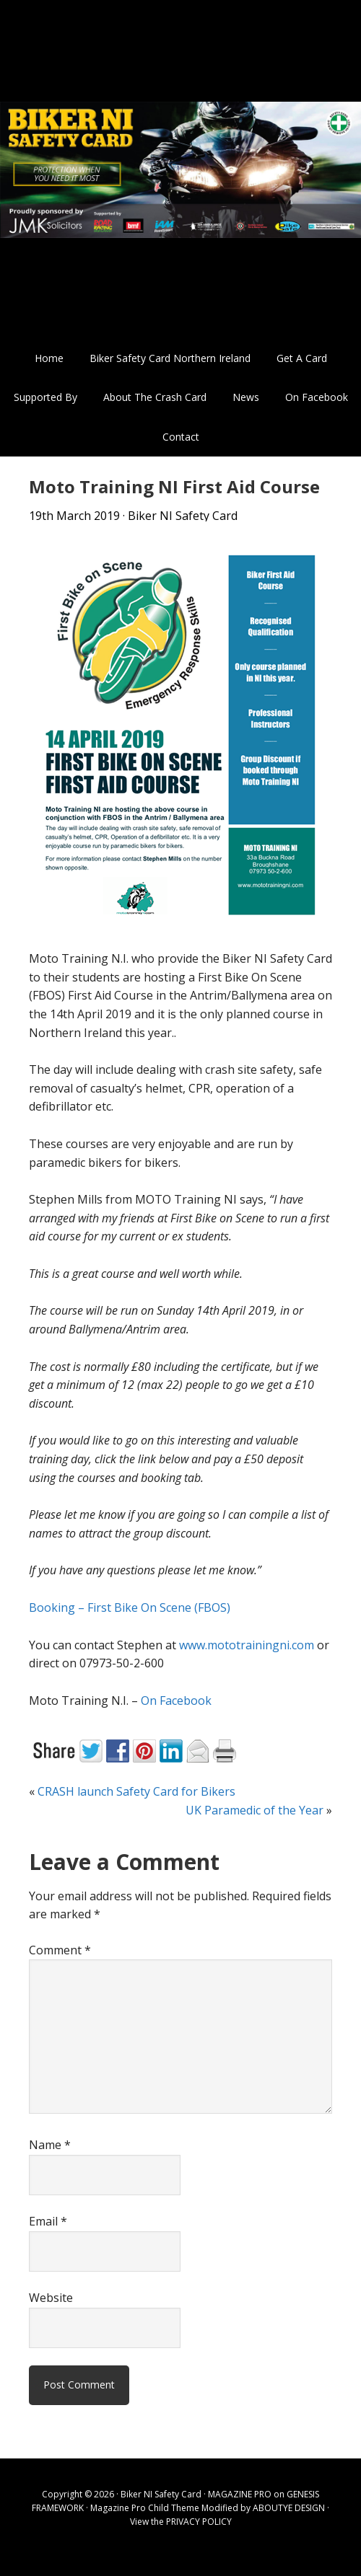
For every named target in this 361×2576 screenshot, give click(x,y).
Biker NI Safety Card (180, 169)
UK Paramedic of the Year (254, 1810)
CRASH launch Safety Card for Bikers (136, 1791)
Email (48, 2221)
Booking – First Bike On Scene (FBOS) (129, 1607)
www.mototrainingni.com (246, 1645)
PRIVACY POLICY (199, 2521)
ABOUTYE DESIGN (289, 2508)
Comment (60, 1950)
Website (51, 2298)
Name (50, 2145)
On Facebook (176, 1700)
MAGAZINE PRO (239, 2494)
